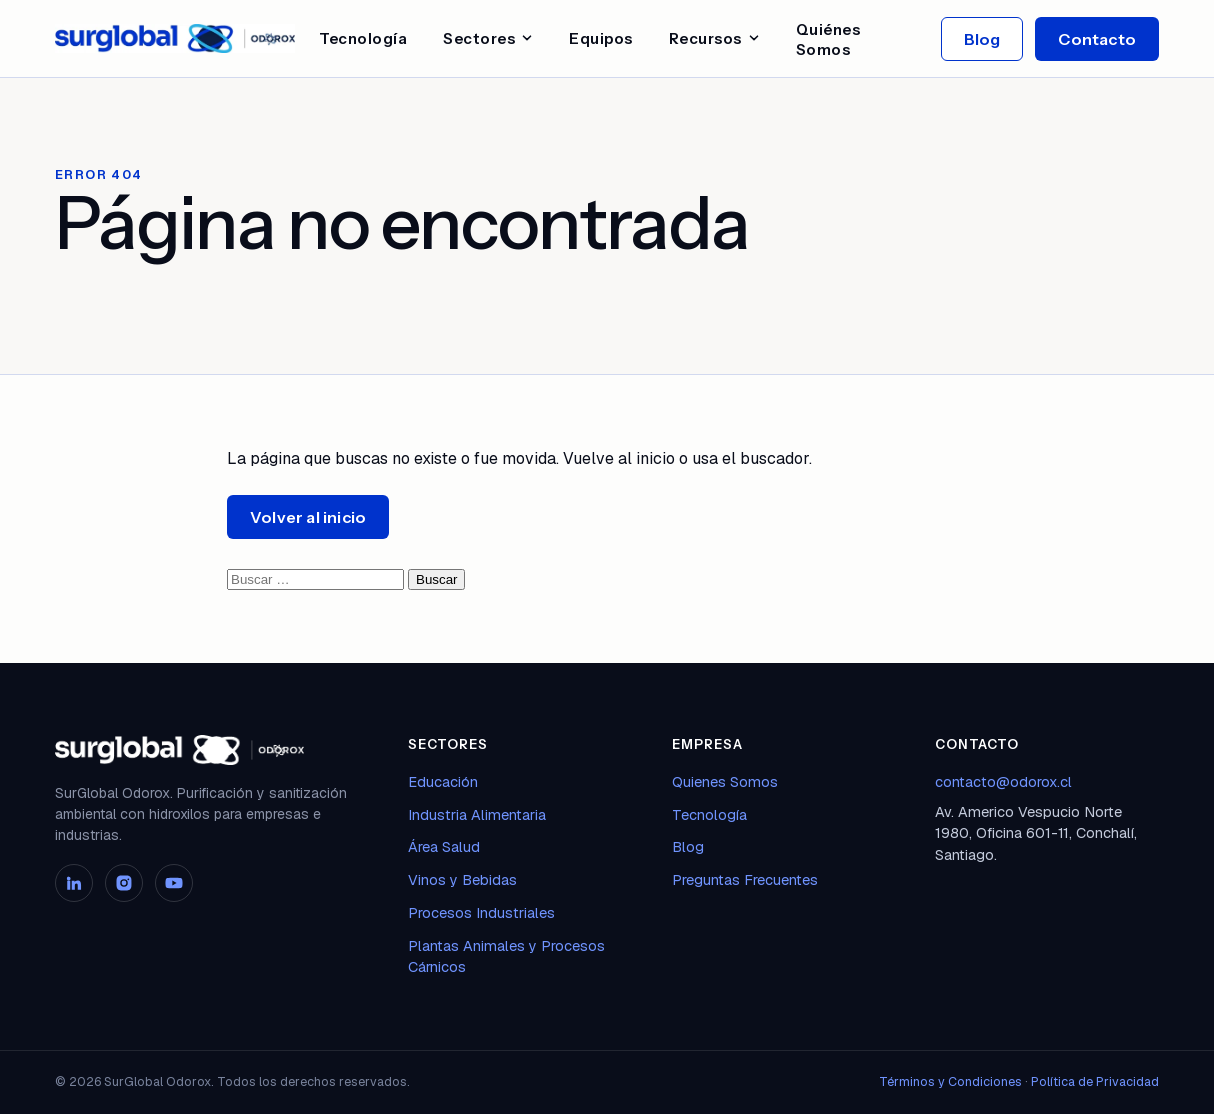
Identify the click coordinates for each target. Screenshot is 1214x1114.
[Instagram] (124, 883)
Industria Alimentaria (477, 814)
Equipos (601, 38)
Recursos (714, 38)
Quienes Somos (725, 781)
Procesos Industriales (481, 912)
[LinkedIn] (74, 883)
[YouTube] (174, 883)
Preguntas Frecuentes (745, 879)
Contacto (1097, 39)
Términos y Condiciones (950, 1081)
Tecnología (363, 38)
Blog (982, 39)
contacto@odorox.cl (1003, 781)
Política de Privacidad (1095, 1081)
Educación (443, 781)
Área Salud (444, 846)
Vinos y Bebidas (462, 879)
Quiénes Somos (828, 39)
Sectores (488, 38)
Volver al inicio (308, 517)
